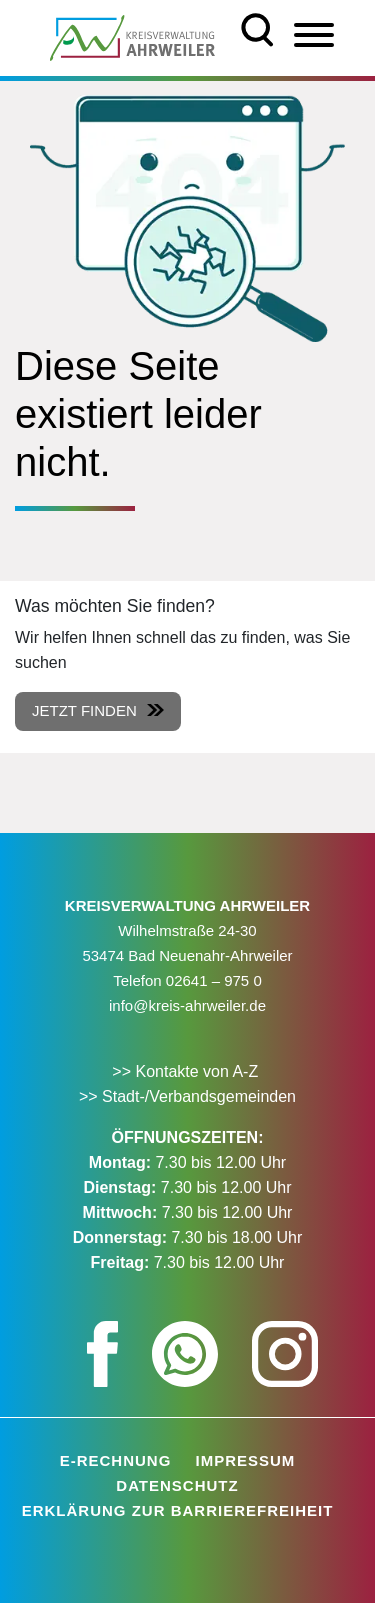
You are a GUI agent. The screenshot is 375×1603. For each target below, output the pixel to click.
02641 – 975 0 (214, 980)
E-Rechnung (116, 1460)
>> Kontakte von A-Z (187, 1071)
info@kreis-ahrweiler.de (187, 1005)
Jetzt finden (84, 710)
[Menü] (314, 35)
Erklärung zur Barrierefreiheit (178, 1510)
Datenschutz (177, 1485)
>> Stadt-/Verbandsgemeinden (187, 1096)
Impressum (246, 1460)
